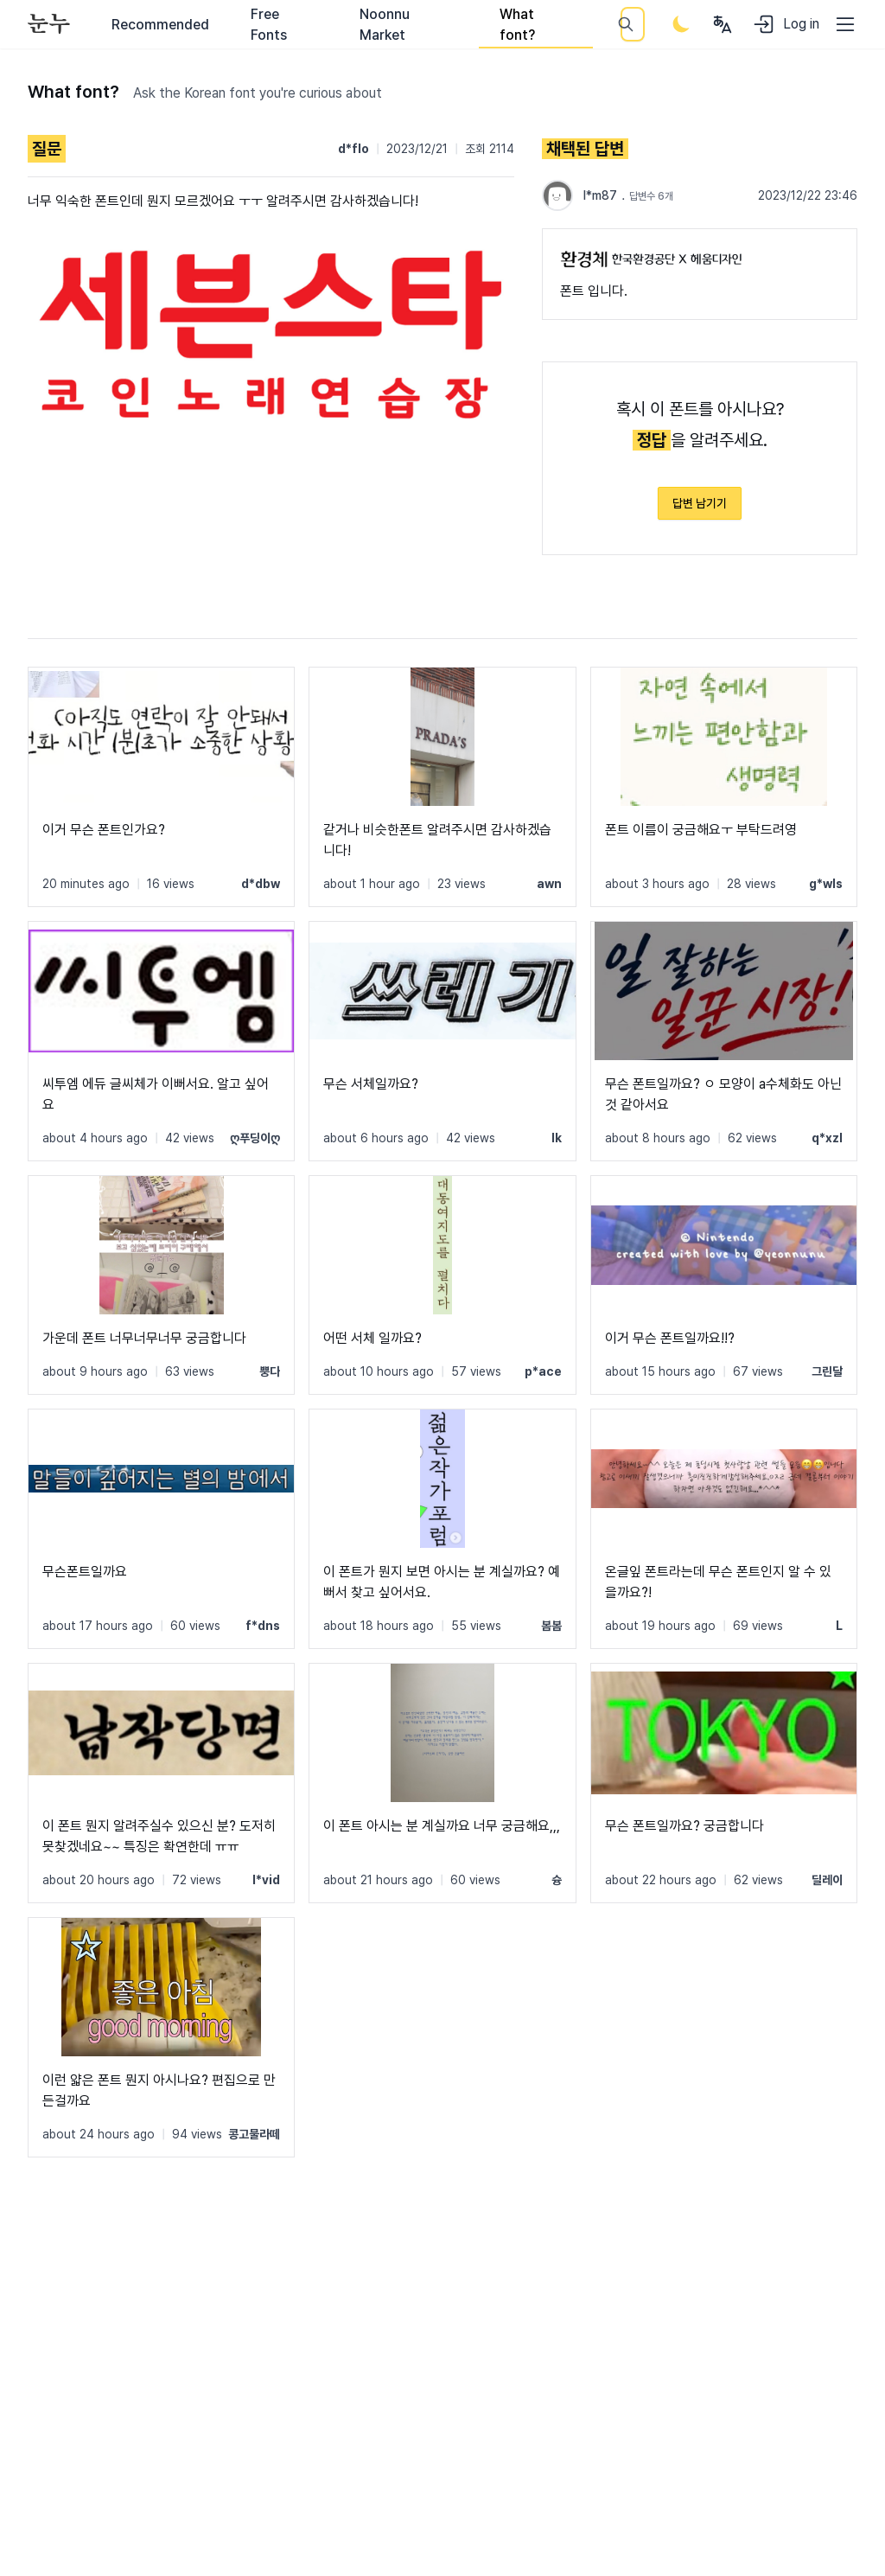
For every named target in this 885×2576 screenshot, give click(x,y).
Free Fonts (269, 24)
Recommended (160, 24)
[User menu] (722, 24)
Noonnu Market (385, 24)
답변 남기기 (699, 503)
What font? (517, 24)
